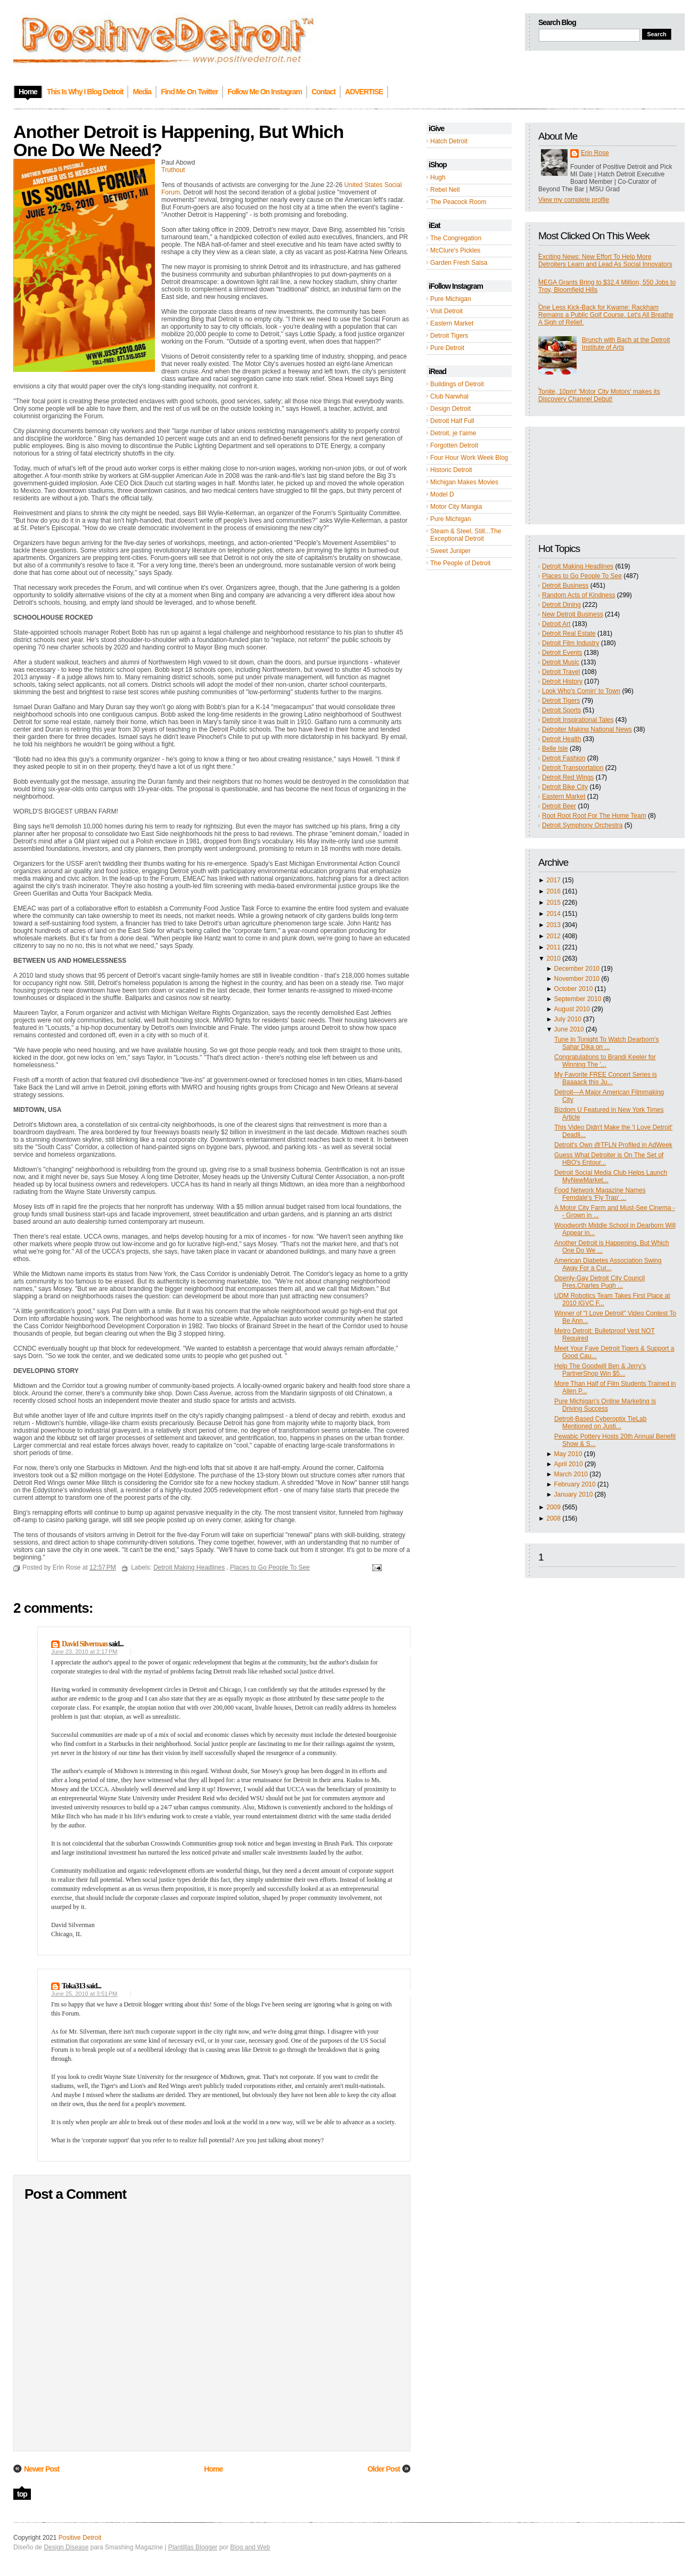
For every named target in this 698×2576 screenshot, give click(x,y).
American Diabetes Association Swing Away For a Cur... (607, 1264)
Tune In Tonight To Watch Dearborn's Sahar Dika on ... (606, 1043)
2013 (553, 925)
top (22, 2494)
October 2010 (573, 989)
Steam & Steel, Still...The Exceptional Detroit (465, 534)
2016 (553, 891)
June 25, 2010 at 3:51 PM (84, 1993)
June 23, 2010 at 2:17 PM (84, 1651)
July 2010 (567, 1019)
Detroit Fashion (563, 758)
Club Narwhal (449, 396)
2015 (553, 902)
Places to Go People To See (582, 576)
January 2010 (573, 1494)
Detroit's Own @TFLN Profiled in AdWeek (613, 1145)
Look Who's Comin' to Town (581, 691)
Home (213, 2469)
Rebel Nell (444, 189)
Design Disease (66, 2547)
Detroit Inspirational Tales (578, 720)
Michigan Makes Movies (464, 482)
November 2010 (577, 978)
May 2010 (568, 1454)
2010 (553, 958)
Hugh (438, 177)
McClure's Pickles (455, 250)
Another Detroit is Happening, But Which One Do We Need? (178, 140)
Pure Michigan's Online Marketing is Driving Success (605, 1404)
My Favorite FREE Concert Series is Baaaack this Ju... (605, 1078)
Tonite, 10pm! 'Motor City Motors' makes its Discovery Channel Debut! (599, 395)
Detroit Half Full (452, 421)
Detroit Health (561, 739)
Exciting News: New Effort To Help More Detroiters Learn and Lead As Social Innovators (605, 260)
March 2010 (571, 1474)
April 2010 (568, 1464)
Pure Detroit (447, 348)
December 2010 (577, 968)
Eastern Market (451, 323)
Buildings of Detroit (457, 384)
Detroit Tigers (449, 335)
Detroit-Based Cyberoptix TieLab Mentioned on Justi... (600, 1422)
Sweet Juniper (450, 551)
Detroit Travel (561, 672)
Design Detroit (450, 408)
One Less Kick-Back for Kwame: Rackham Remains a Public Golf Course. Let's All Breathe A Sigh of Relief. (606, 315)
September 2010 (578, 999)
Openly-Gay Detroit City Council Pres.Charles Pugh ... (599, 1281)
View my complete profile (573, 200)
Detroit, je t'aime (453, 433)
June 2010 (569, 1029)
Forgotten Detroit (454, 445)
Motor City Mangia (456, 506)
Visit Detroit (446, 311)
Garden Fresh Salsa (458, 262)
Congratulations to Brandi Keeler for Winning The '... (605, 1060)
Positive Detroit (80, 2537)
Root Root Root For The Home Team (594, 815)
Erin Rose (595, 153)
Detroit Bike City (565, 787)
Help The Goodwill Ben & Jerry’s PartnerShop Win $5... (600, 1369)
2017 (553, 880)
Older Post (383, 2469)
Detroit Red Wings (568, 777)
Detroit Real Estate (569, 633)
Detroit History (562, 681)
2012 (553, 936)
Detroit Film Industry (570, 643)
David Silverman (85, 1644)
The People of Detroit (460, 563)
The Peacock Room (458, 202)
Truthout (173, 170)
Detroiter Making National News (587, 729)
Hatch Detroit (448, 141)
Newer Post (41, 2469)
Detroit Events (562, 652)
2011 (553, 947)
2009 (553, 1507)
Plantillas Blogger (193, 2547)
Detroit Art (556, 624)
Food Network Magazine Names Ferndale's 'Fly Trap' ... (599, 1194)
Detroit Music (560, 662)
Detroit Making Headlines (577, 566)
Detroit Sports (561, 710)
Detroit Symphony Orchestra (582, 825)
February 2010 (575, 1484)
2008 (553, 1518)
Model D (442, 494)
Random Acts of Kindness (578, 595)
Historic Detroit (451, 470)
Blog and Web (250, 2547)
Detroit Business (565, 585)
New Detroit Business (572, 614)
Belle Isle (555, 748)
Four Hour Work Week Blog (469, 457)
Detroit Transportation (572, 767)
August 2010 (572, 1009)
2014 (553, 913)
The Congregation (455, 238)
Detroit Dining (561, 604)
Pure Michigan (450, 299)
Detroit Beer (559, 806)
